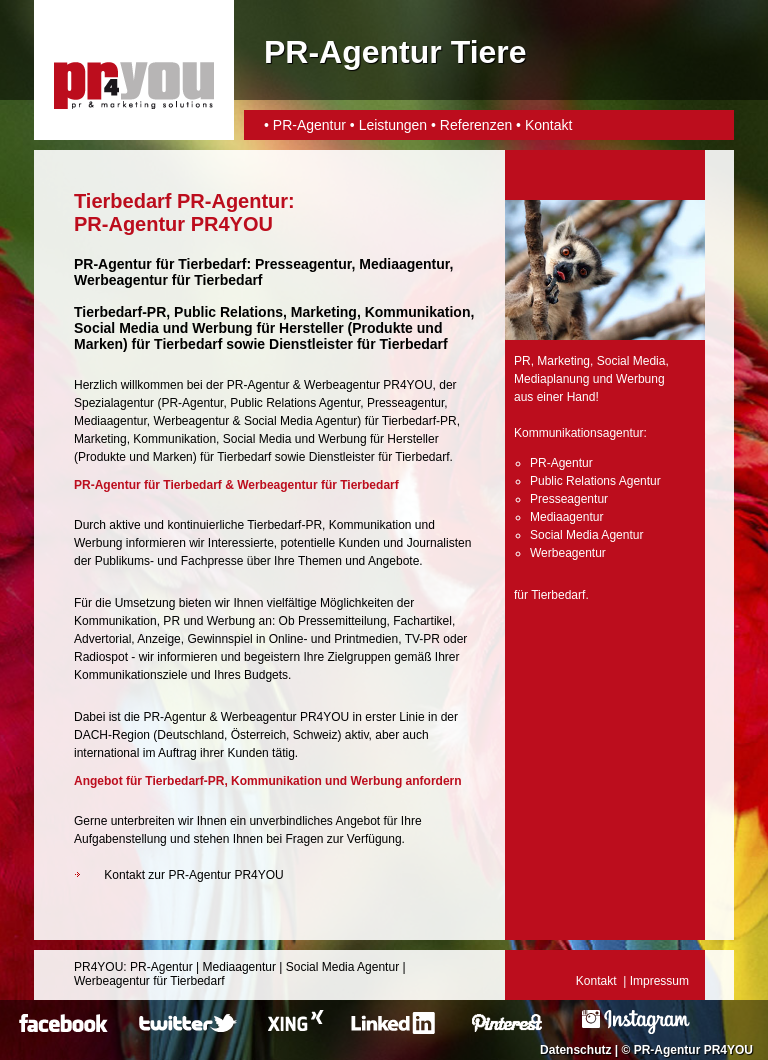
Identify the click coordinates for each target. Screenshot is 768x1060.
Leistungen (393, 125)
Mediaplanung (551, 379)
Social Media (257, 439)
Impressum (659, 981)
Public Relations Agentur (295, 403)
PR (522, 361)
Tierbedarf (244, 457)
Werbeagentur (121, 280)
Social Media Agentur (300, 421)
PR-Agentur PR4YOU (693, 1050)
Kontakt (548, 125)
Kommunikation (174, 439)
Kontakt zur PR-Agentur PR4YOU (193, 875)
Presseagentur (405, 403)
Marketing (100, 439)
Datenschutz (575, 1050)
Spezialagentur (114, 403)
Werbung (342, 439)
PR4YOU (98, 967)
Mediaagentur (110, 421)
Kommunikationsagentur (578, 433)
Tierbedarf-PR (419, 421)
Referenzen (476, 125)
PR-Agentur (309, 125)
